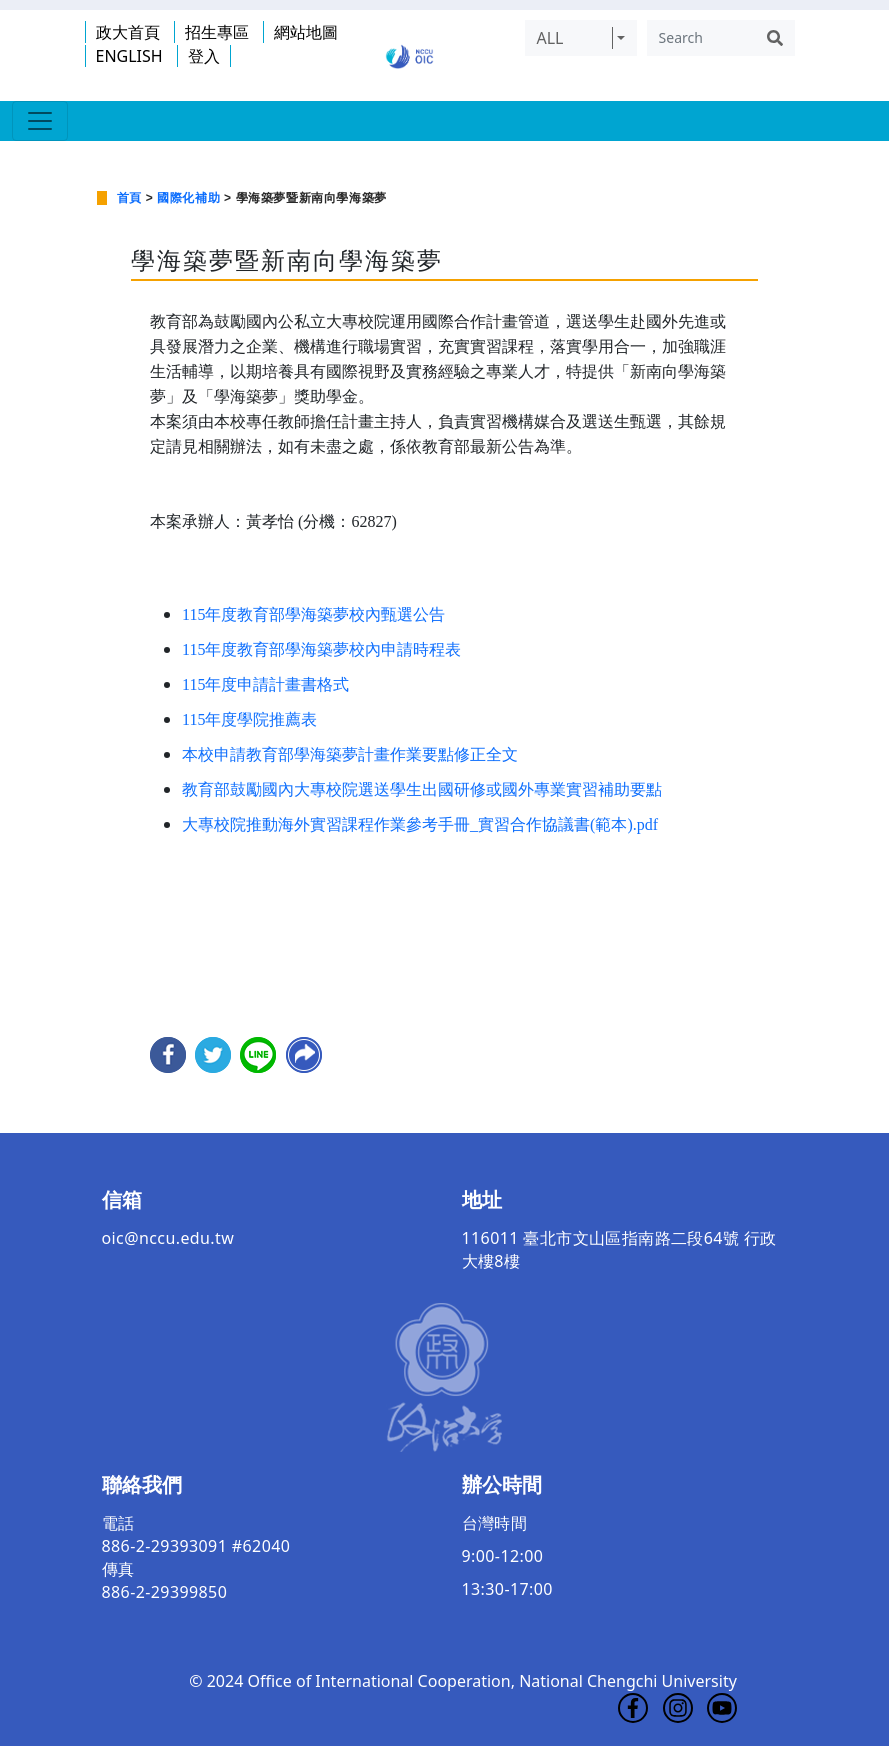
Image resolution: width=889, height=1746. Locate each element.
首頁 (129, 198)
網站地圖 (306, 32)
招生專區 (217, 32)
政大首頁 (128, 32)
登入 (204, 56)
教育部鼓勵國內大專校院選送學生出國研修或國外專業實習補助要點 (422, 789)
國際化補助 (188, 198)
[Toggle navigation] (40, 121)
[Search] (701, 38)
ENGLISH (129, 56)
